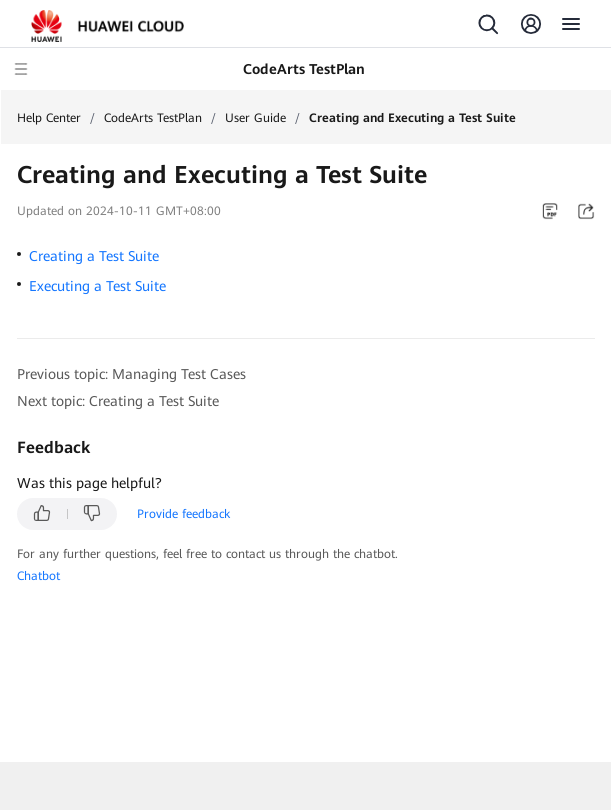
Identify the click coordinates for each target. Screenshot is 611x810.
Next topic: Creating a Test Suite (118, 401)
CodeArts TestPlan (153, 118)
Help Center (49, 118)
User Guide (255, 118)
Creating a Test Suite (94, 256)
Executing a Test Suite (97, 286)
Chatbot (38, 576)
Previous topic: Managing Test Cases (131, 374)
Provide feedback (183, 514)
